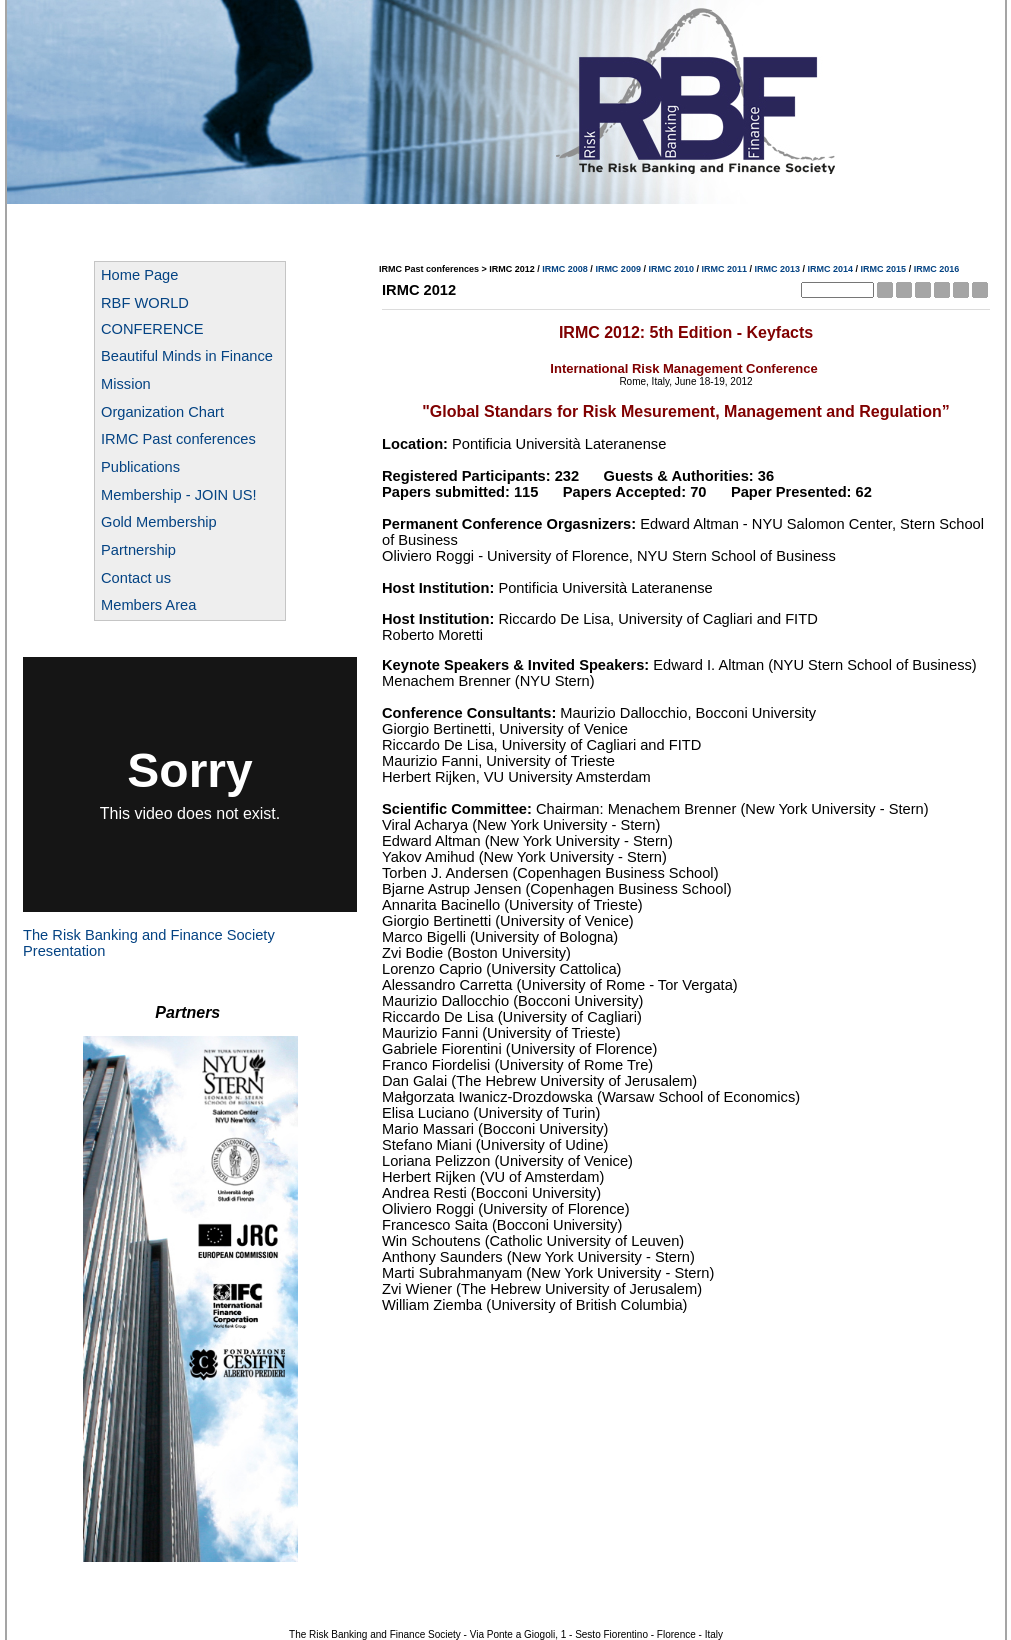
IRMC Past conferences (178, 439)
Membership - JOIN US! (179, 495)
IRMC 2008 (565, 269)
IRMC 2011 (724, 269)
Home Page (139, 275)
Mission (126, 384)
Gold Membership (159, 522)
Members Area (148, 605)
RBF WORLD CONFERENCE (152, 316)
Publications (140, 467)
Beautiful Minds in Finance (187, 356)
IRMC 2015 (884, 269)
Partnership (138, 550)
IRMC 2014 (831, 269)
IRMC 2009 (618, 269)
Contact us (136, 578)
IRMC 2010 (671, 269)
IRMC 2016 (937, 269)
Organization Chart (162, 412)
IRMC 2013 (778, 269)
